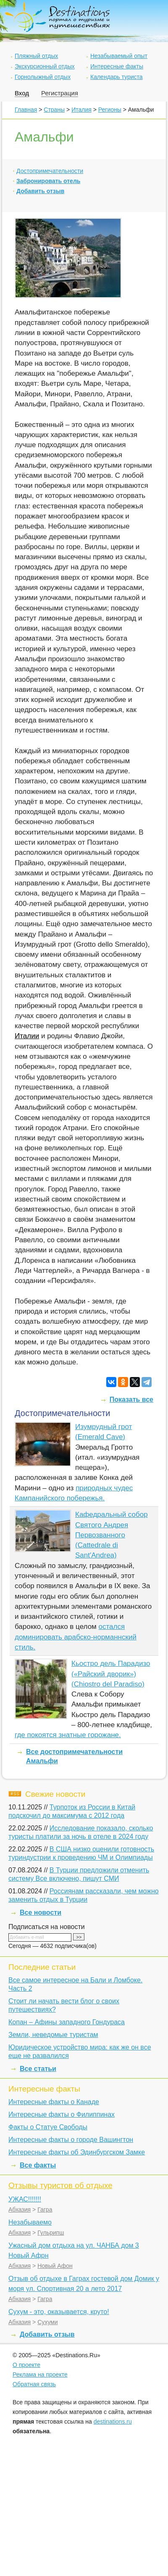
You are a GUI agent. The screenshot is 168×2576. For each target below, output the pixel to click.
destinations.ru (113, 2421)
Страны (54, 109)
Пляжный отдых (36, 55)
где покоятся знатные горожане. (68, 1735)
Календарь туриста (116, 76)
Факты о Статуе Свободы (47, 2127)
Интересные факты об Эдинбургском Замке (76, 2152)
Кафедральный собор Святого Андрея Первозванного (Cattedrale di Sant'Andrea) (111, 1535)
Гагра (44, 2209)
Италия (81, 109)
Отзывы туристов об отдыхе (60, 2185)
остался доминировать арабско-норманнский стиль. (75, 1637)
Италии (27, 1036)
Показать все (131, 1399)
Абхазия (19, 2209)
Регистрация (59, 93)
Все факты (38, 2165)
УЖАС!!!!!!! (24, 2199)
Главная (26, 109)
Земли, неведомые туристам (53, 2034)
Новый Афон (55, 2265)
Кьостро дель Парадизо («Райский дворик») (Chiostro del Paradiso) (110, 1674)
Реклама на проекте (40, 2374)
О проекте (26, 2364)
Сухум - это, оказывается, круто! (58, 2311)
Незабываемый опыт (118, 55)
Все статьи (38, 2068)
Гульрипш (50, 2232)
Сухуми (47, 2322)
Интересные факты (116, 66)
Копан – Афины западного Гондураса (66, 2022)
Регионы (109, 109)
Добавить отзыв (40, 191)
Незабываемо (30, 2222)
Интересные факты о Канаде (53, 2101)
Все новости (40, 1912)
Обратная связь (34, 2384)
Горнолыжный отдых (43, 76)
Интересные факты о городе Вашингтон (70, 2139)
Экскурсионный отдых (45, 66)
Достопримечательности (49, 171)
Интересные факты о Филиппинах (61, 2114)
